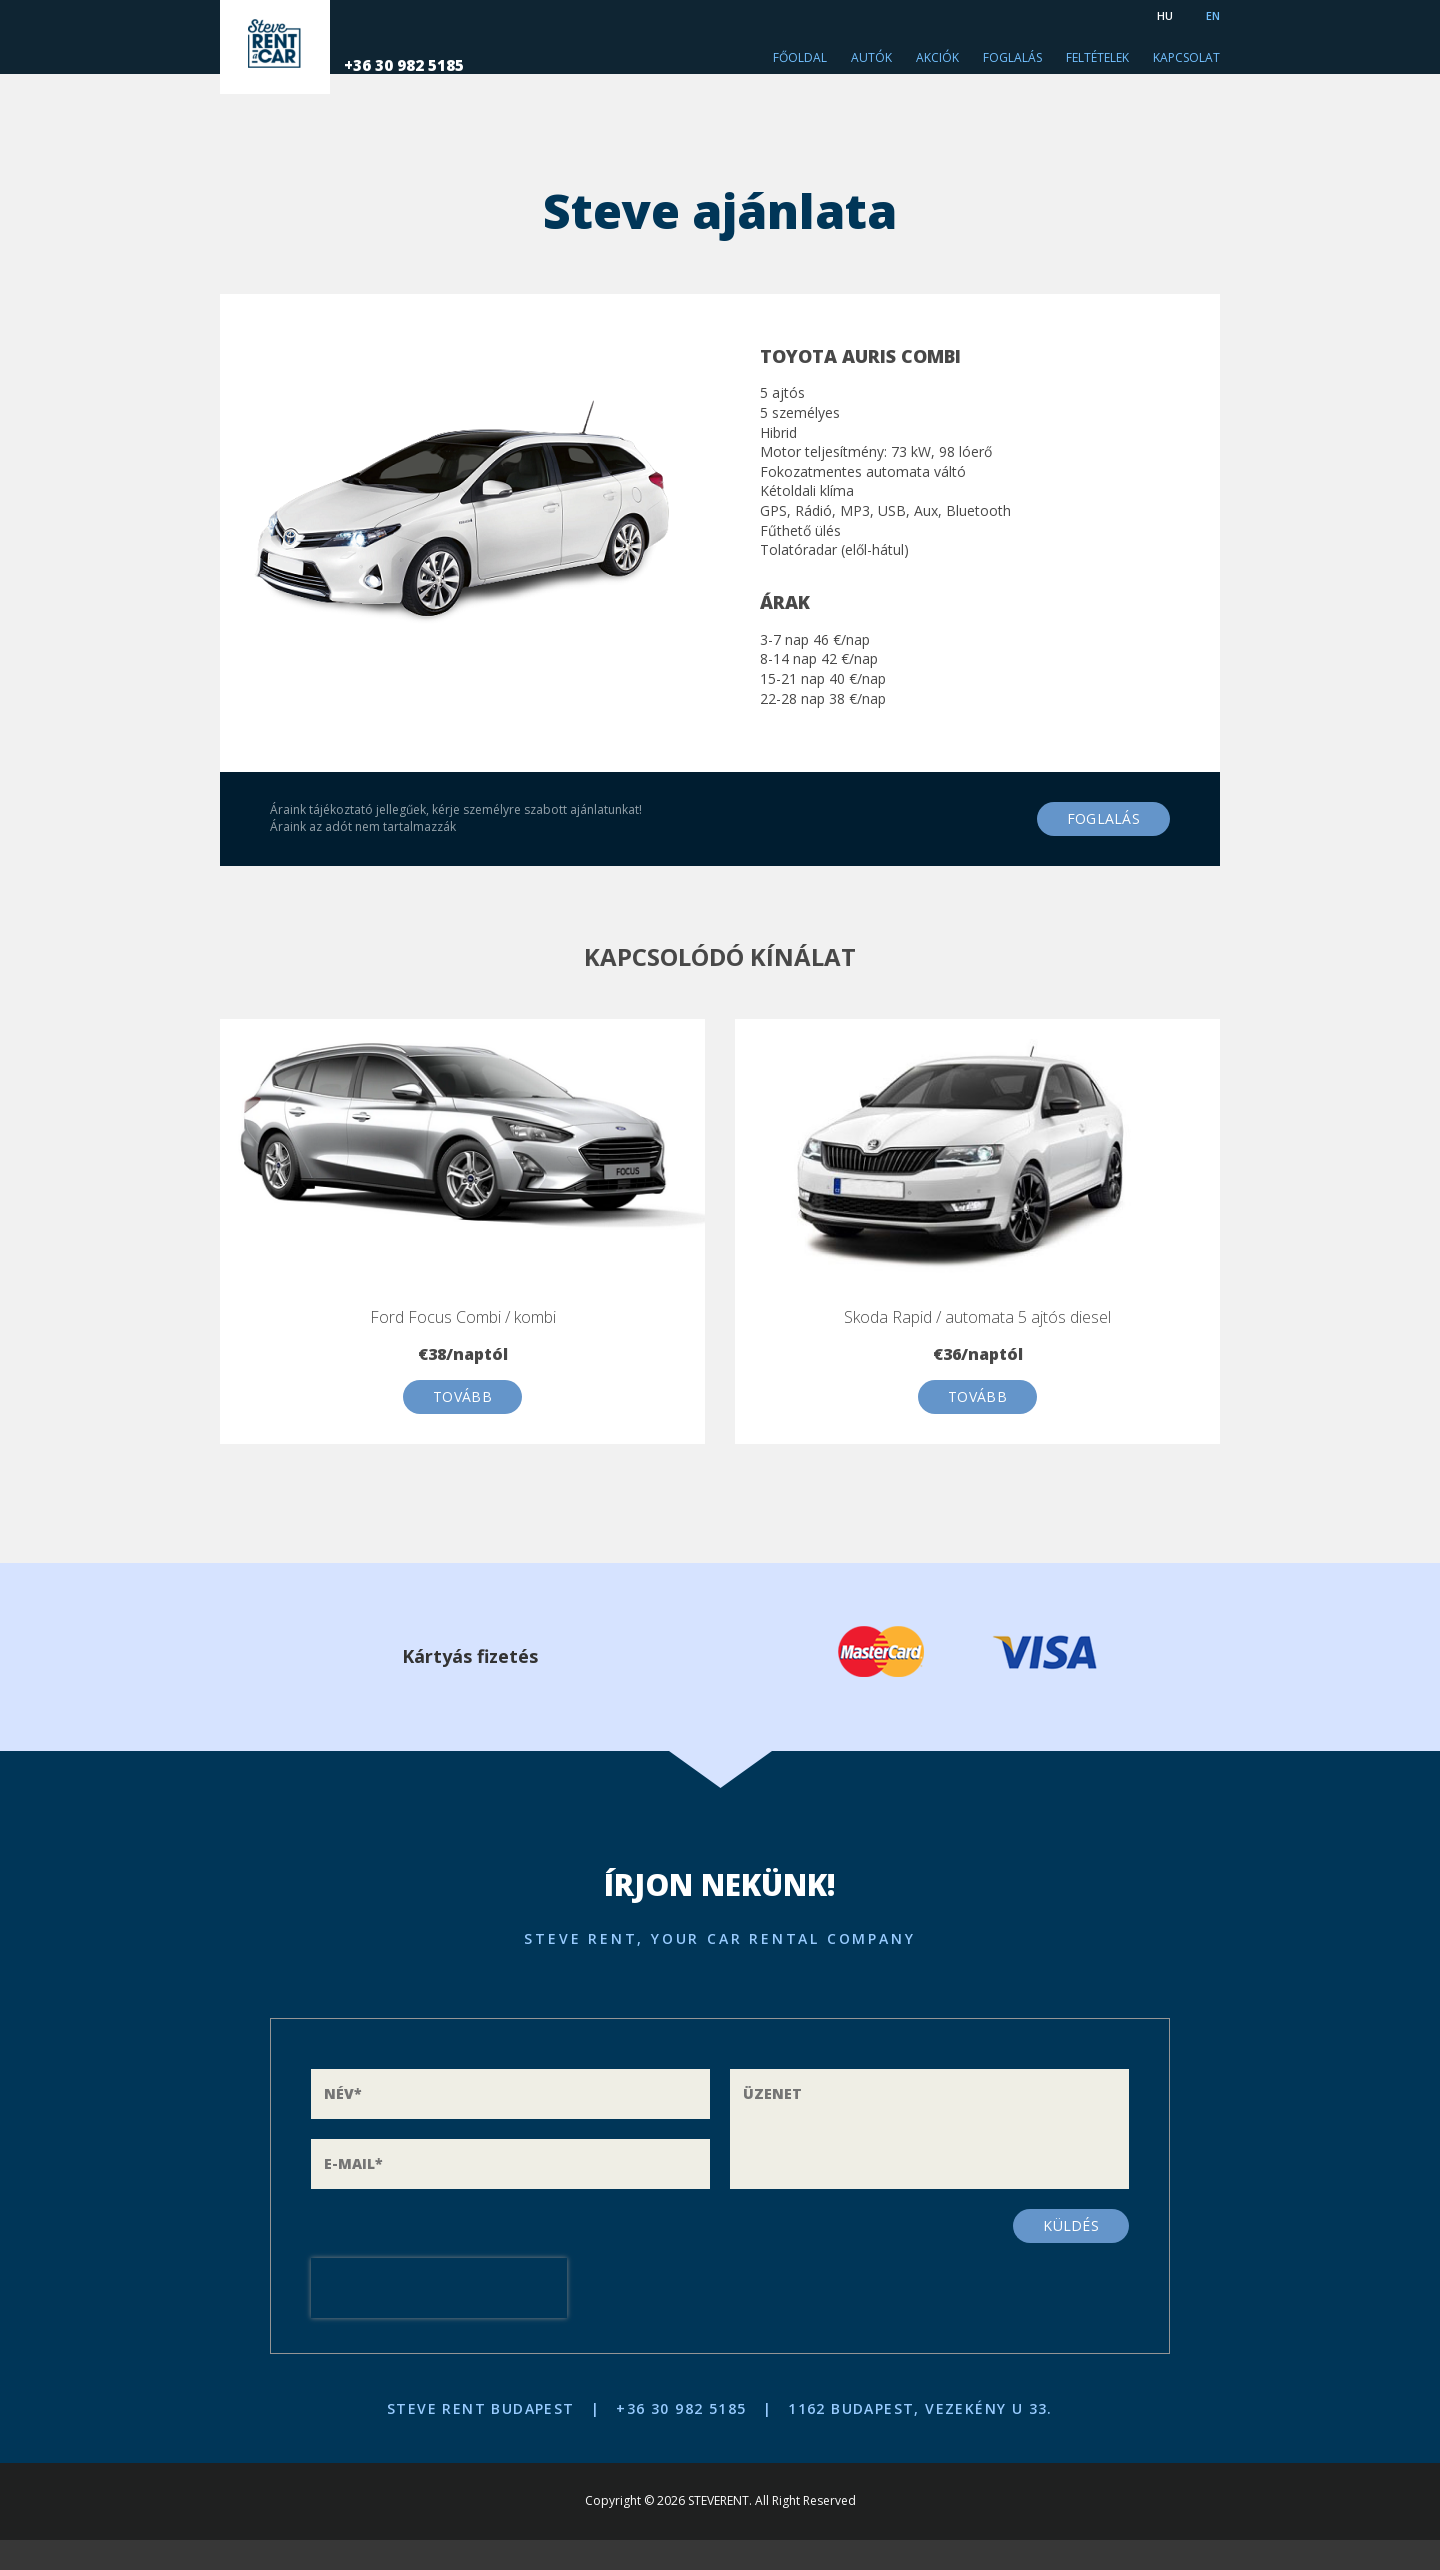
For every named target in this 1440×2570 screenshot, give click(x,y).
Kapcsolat (1186, 58)
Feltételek (1097, 58)
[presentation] (439, 2288)
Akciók (937, 58)
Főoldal (800, 58)
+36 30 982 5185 (479, 65)
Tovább (462, 1396)
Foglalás (1012, 58)
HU (1165, 15)
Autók (871, 58)
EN (1213, 15)
